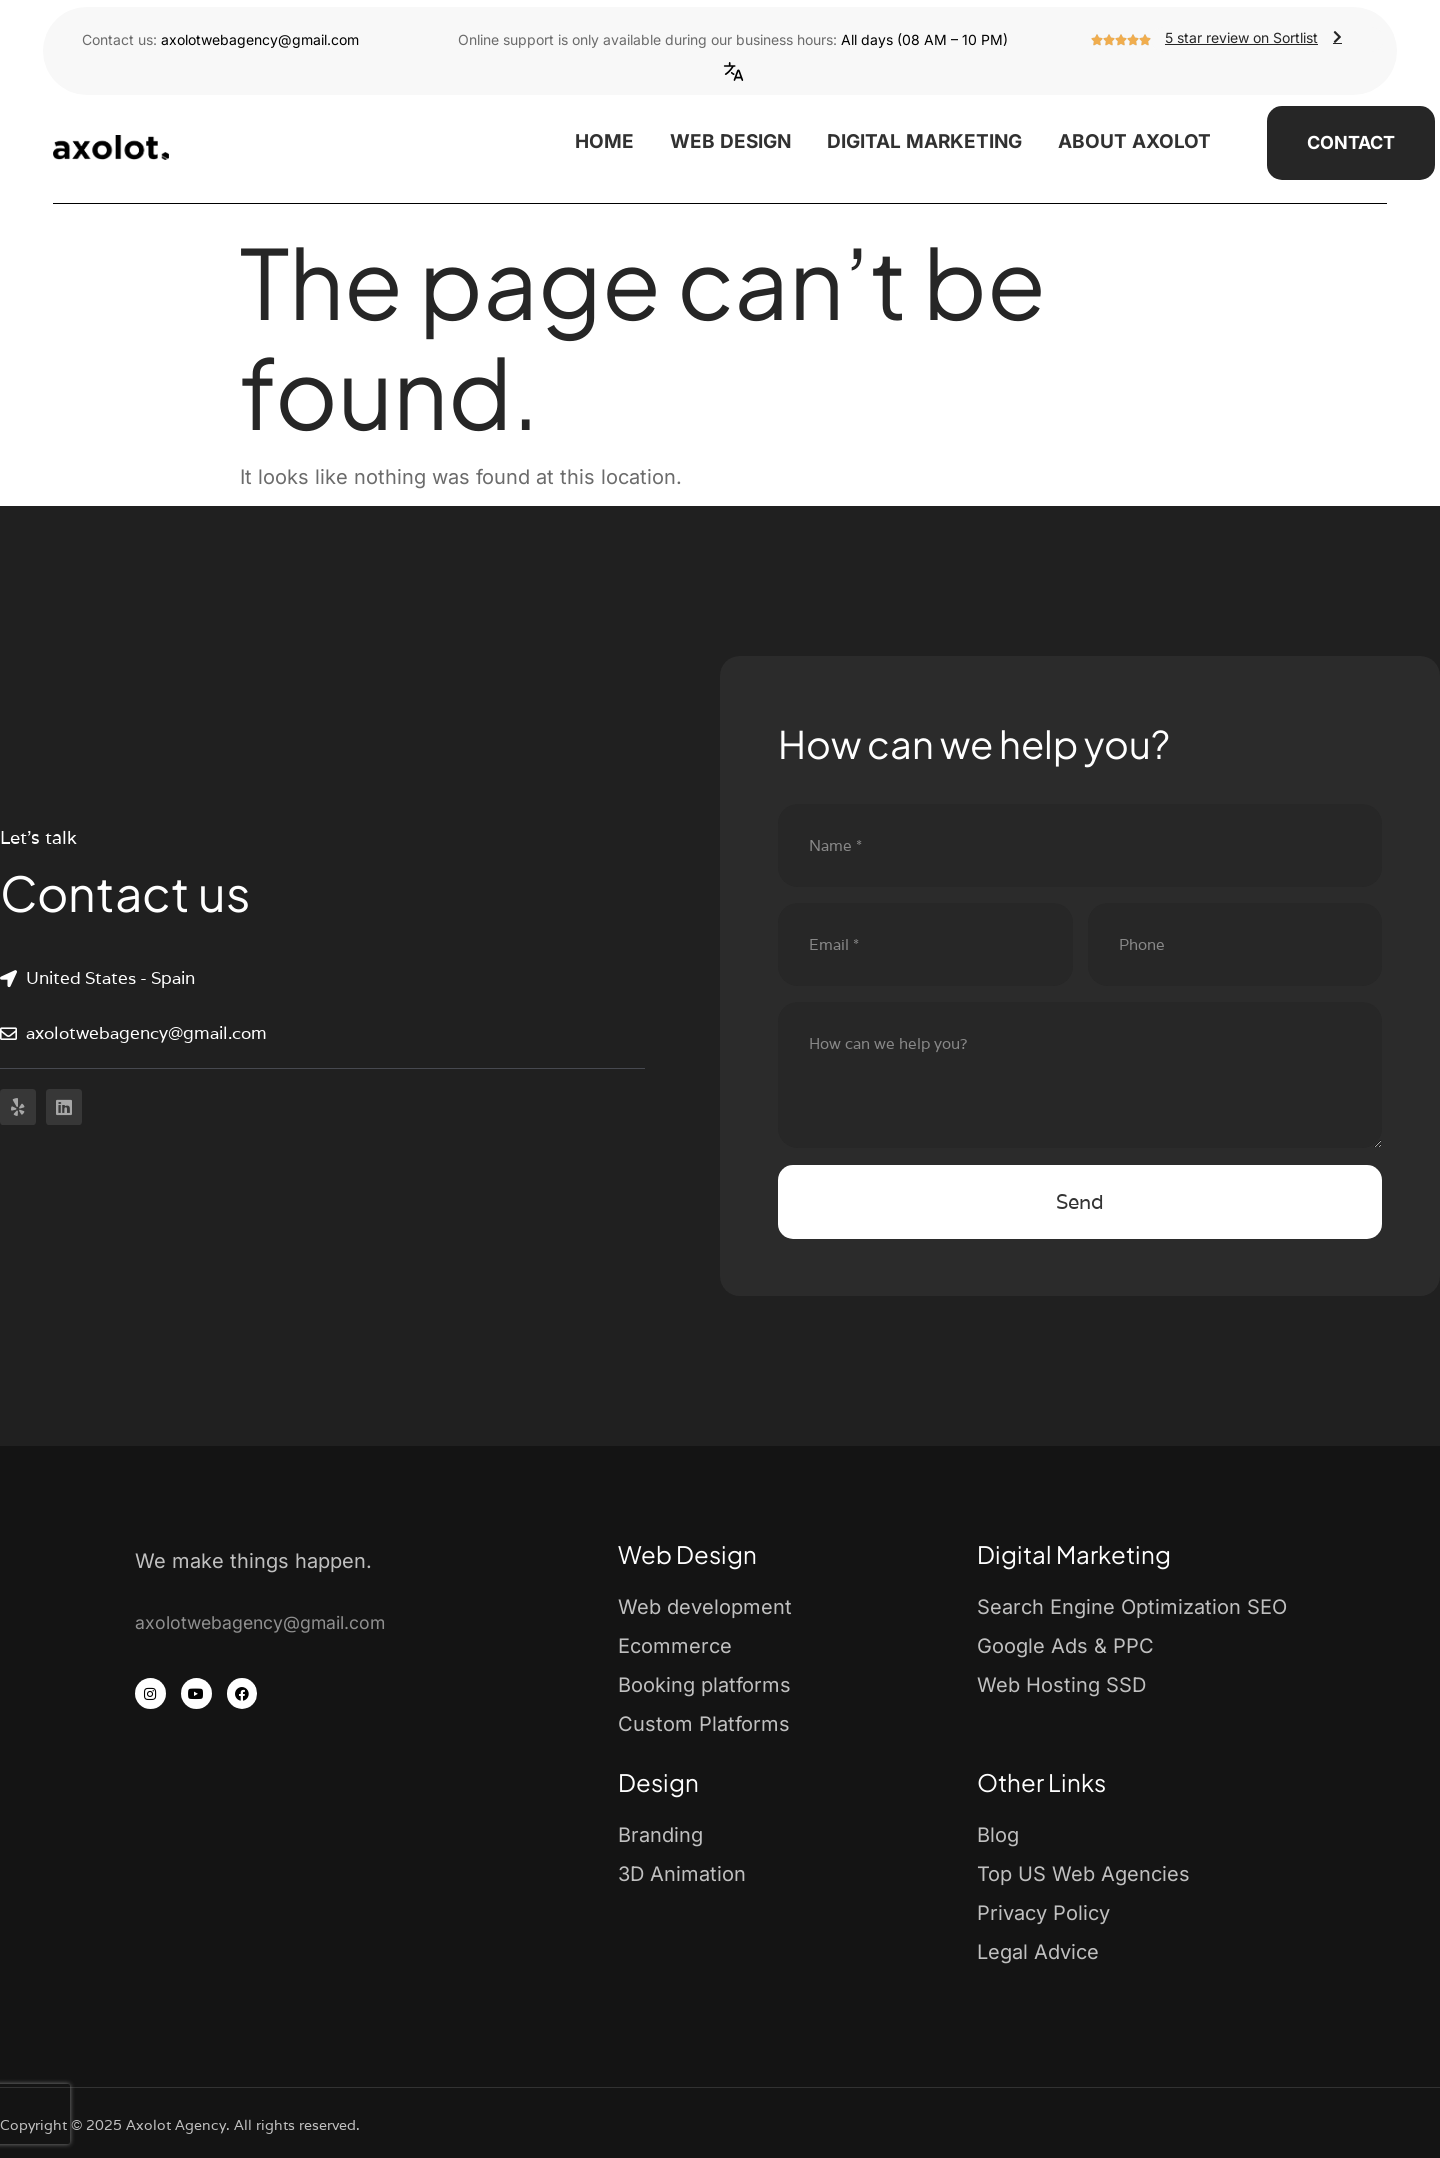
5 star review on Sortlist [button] (1256, 37)
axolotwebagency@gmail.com (260, 39)
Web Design (730, 141)
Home (604, 141)
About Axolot (1134, 141)
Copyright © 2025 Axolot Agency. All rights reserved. (180, 2125)
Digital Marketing (924, 141)
